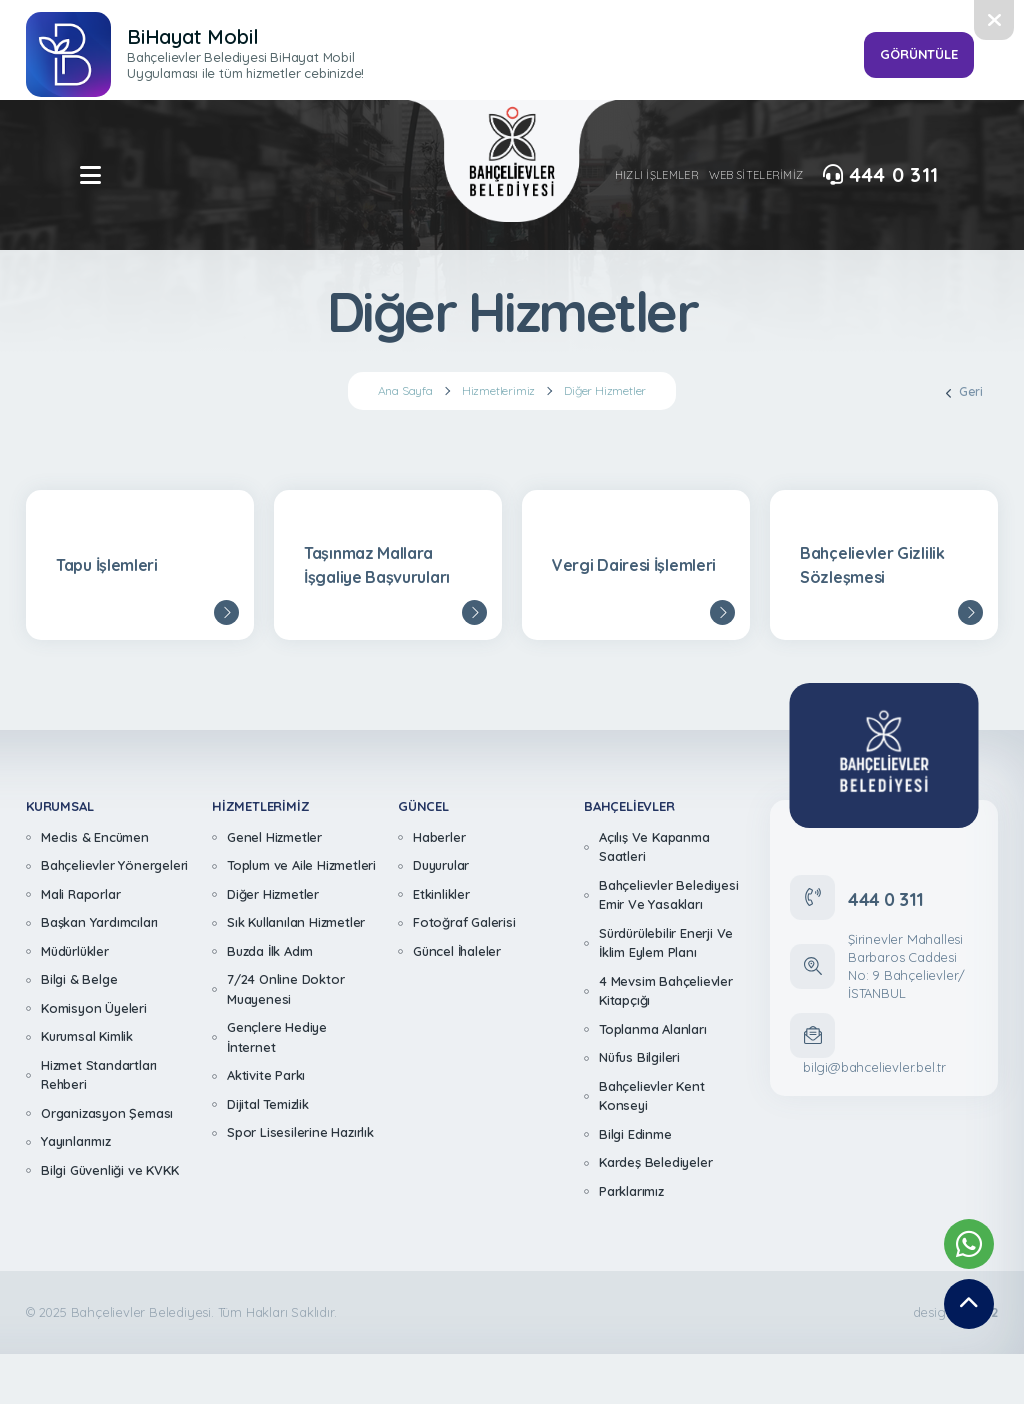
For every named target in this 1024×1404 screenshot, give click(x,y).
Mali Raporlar (80, 894)
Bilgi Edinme (635, 1134)
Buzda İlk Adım (270, 951)
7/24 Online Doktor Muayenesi (285, 989)
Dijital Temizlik (268, 1104)
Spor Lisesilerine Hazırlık (300, 1132)
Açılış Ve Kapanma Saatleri (654, 847)
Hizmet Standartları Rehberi (99, 1075)
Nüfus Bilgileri (639, 1057)
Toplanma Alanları (653, 1029)
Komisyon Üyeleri (94, 1008)
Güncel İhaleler (457, 951)
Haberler (439, 837)
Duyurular (441, 865)
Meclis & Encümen (95, 837)
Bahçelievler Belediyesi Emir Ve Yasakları (668, 895)
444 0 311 (880, 175)
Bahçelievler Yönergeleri (114, 865)
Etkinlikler (441, 894)
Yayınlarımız (76, 1141)
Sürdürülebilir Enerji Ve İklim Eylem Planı (666, 943)
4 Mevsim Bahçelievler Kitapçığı (666, 991)
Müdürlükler (75, 951)
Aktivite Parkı (266, 1075)
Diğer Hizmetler (605, 391)
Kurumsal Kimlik (87, 1036)
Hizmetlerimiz (498, 391)
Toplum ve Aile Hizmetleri (301, 865)
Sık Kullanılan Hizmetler (296, 922)
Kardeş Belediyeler (655, 1162)
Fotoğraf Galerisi (464, 922)
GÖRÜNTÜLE (918, 54)
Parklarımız (631, 1191)
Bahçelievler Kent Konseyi (652, 1096)
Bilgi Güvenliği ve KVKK (109, 1170)
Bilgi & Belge (79, 979)
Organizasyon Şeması (107, 1113)
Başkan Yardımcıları (99, 922)
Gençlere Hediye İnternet (277, 1037)
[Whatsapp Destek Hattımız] (969, 1244)
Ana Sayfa (405, 391)
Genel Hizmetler (274, 837)
